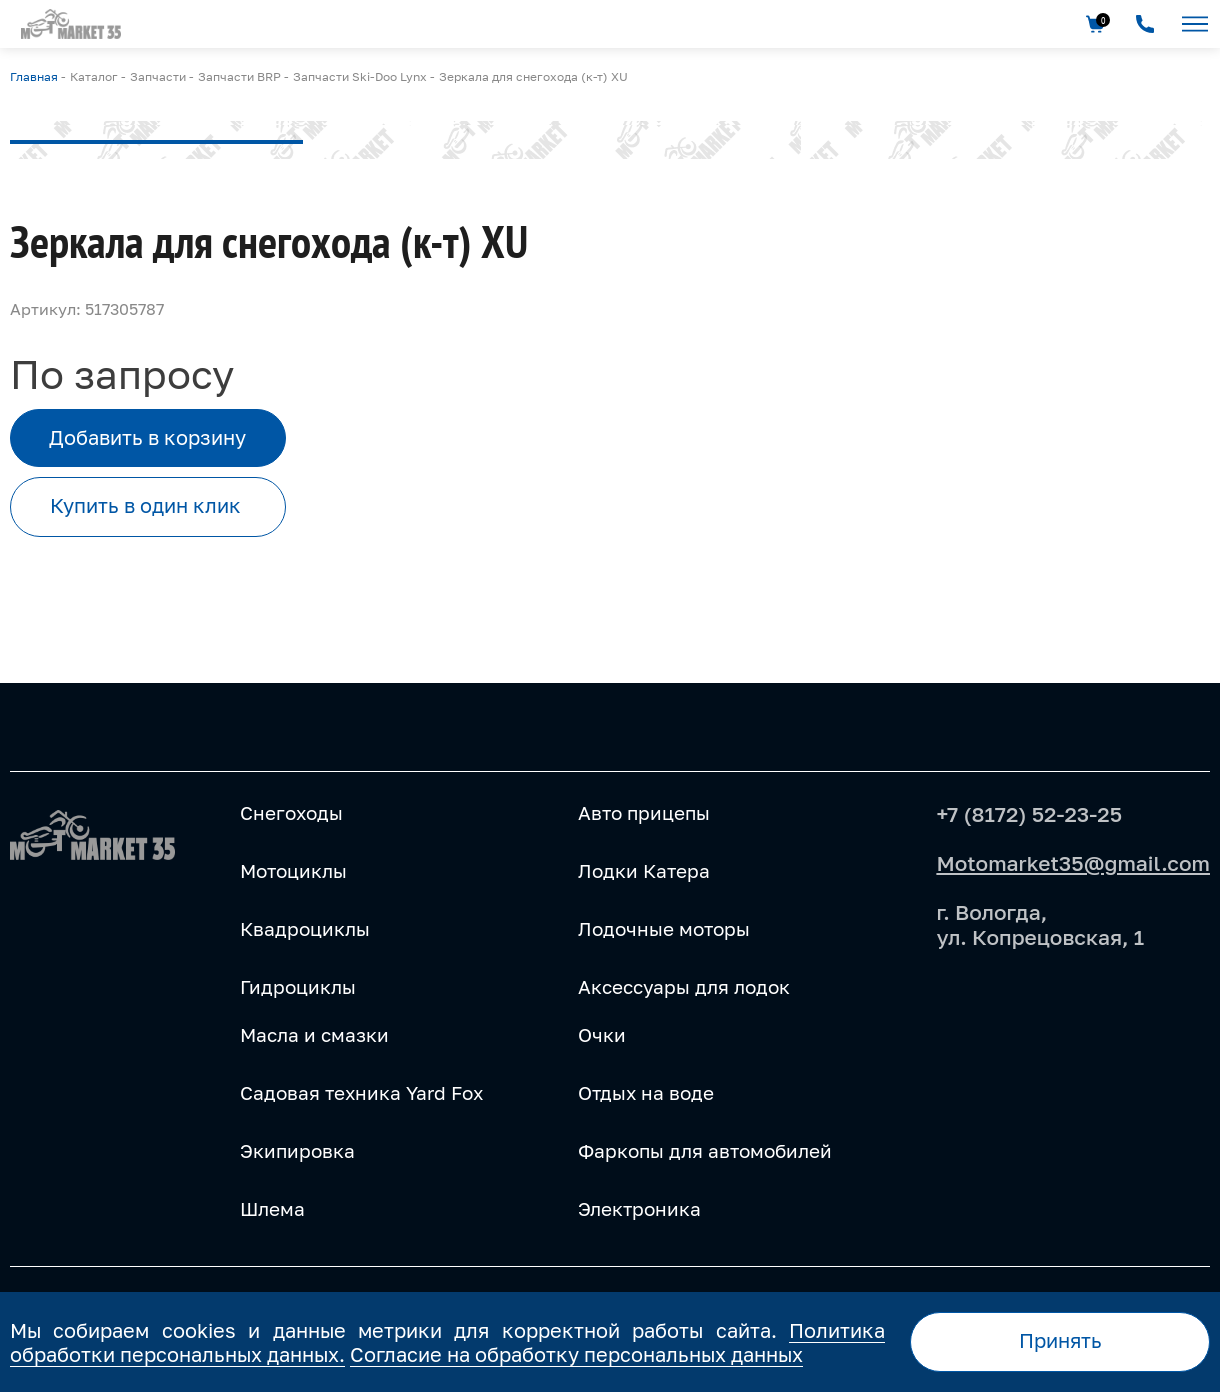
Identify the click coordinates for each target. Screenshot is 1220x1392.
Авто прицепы (644, 813)
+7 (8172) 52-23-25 (1029, 814)
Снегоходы (291, 813)
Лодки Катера (644, 871)
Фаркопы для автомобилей (705, 1151)
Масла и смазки (314, 1035)
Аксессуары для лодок (684, 987)
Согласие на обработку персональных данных (576, 1354)
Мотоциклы (293, 871)
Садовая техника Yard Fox (361, 1093)
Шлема (272, 1209)
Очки (602, 1035)
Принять (1060, 1340)
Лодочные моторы (664, 929)
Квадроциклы (305, 929)
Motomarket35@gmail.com (1073, 863)
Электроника (639, 1209)
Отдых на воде (646, 1093)
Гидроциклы (298, 987)
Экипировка (297, 1151)
